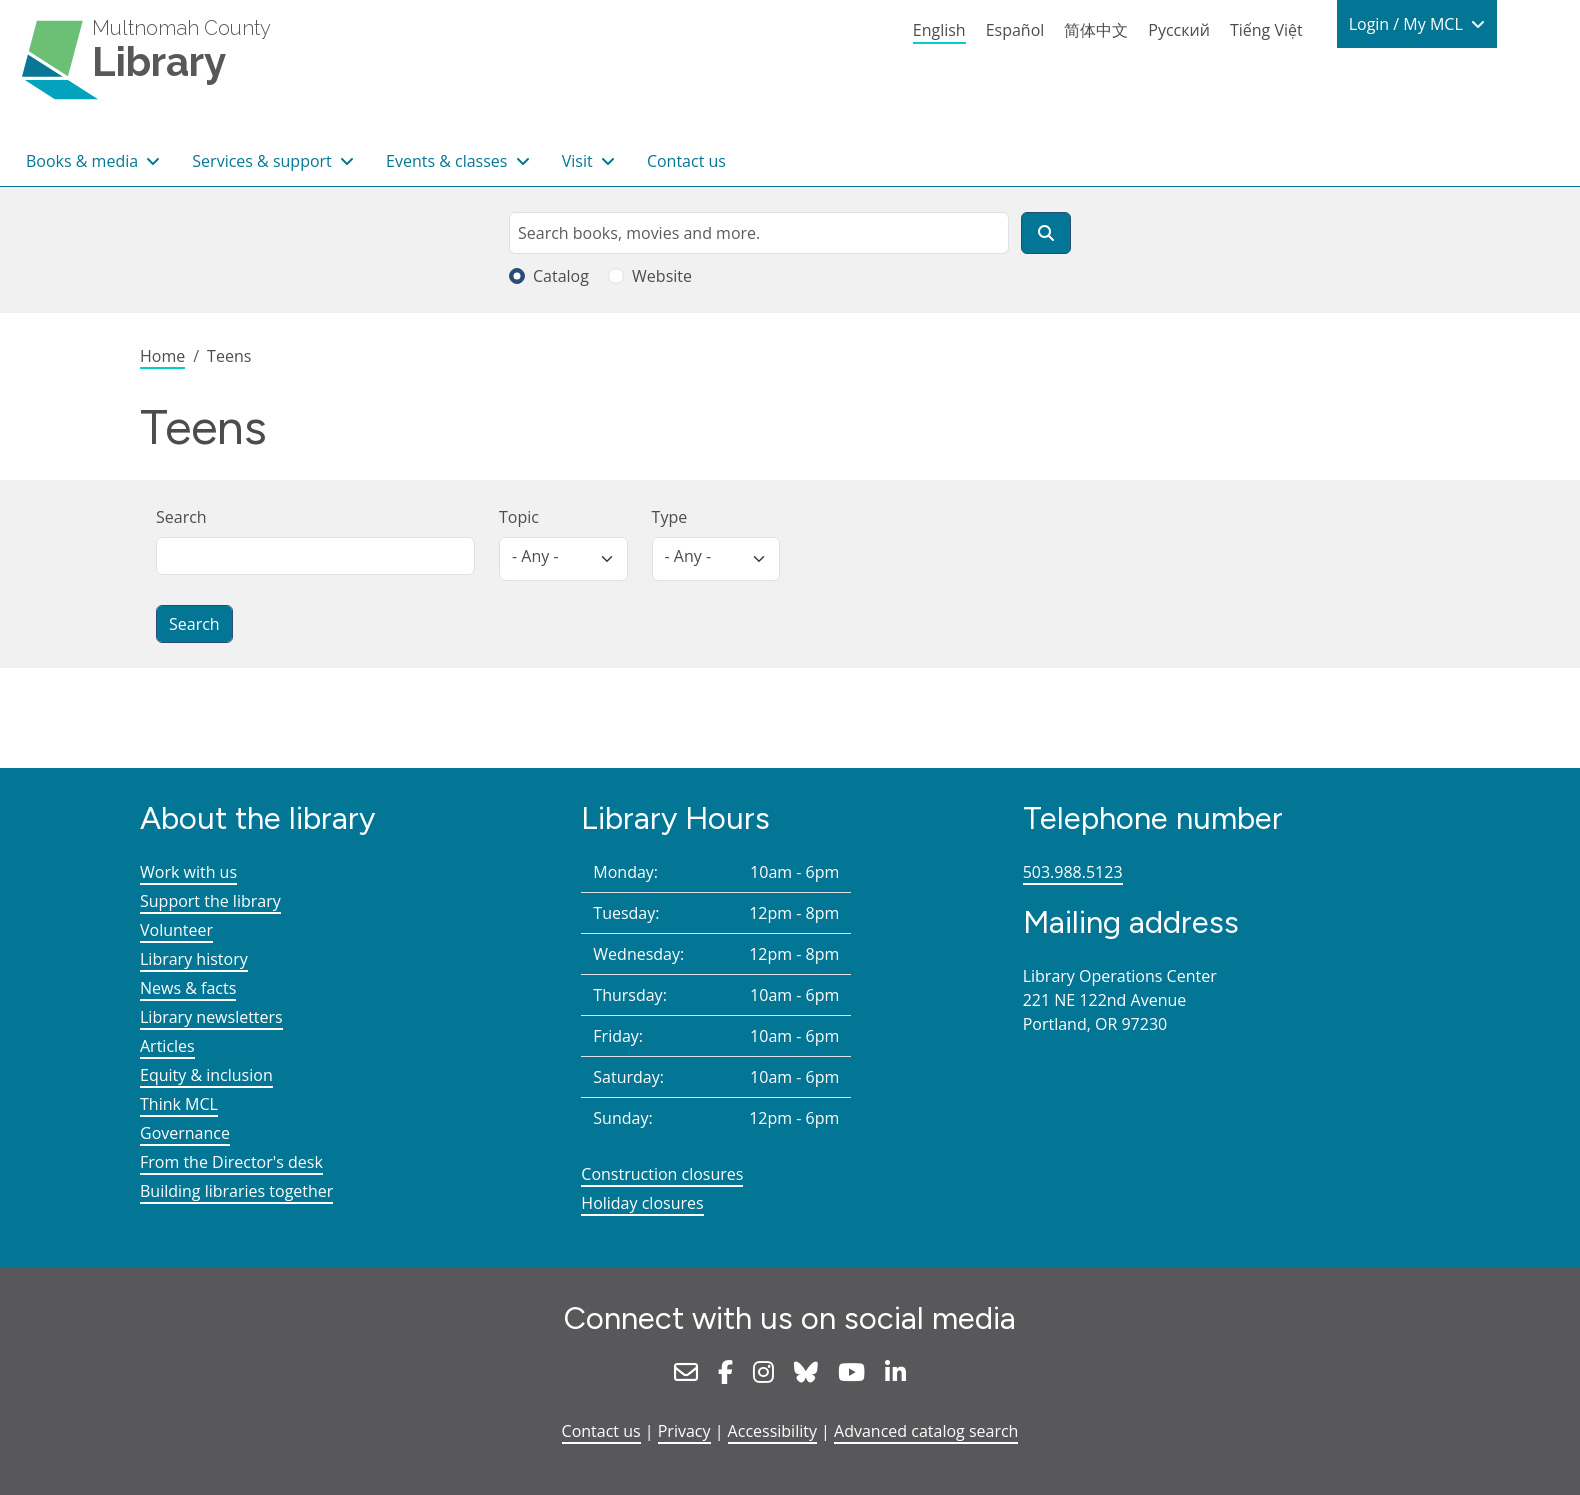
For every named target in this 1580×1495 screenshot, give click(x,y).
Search (181, 517)
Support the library (210, 901)
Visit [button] (579, 161)
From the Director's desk (231, 1162)
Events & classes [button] (449, 161)
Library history (194, 959)
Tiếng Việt (1266, 30)
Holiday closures (642, 1203)
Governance (185, 1133)
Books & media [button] (84, 161)
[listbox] (563, 559)
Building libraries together (236, 1191)
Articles (167, 1046)
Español (1015, 30)
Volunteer (176, 930)
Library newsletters (211, 1017)
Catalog (561, 276)
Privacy (684, 1431)
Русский (1179, 30)
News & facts (188, 988)
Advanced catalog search (926, 1431)
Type (670, 517)
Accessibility (772, 1431)
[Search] (1046, 233)
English (939, 30)
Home (162, 356)
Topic (519, 517)
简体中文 (1096, 30)
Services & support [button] (264, 161)
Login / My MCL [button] (1408, 24)
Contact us (686, 161)
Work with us (188, 872)
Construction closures (662, 1174)
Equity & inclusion (206, 1075)
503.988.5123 (1073, 872)
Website (662, 276)
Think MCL (179, 1104)
